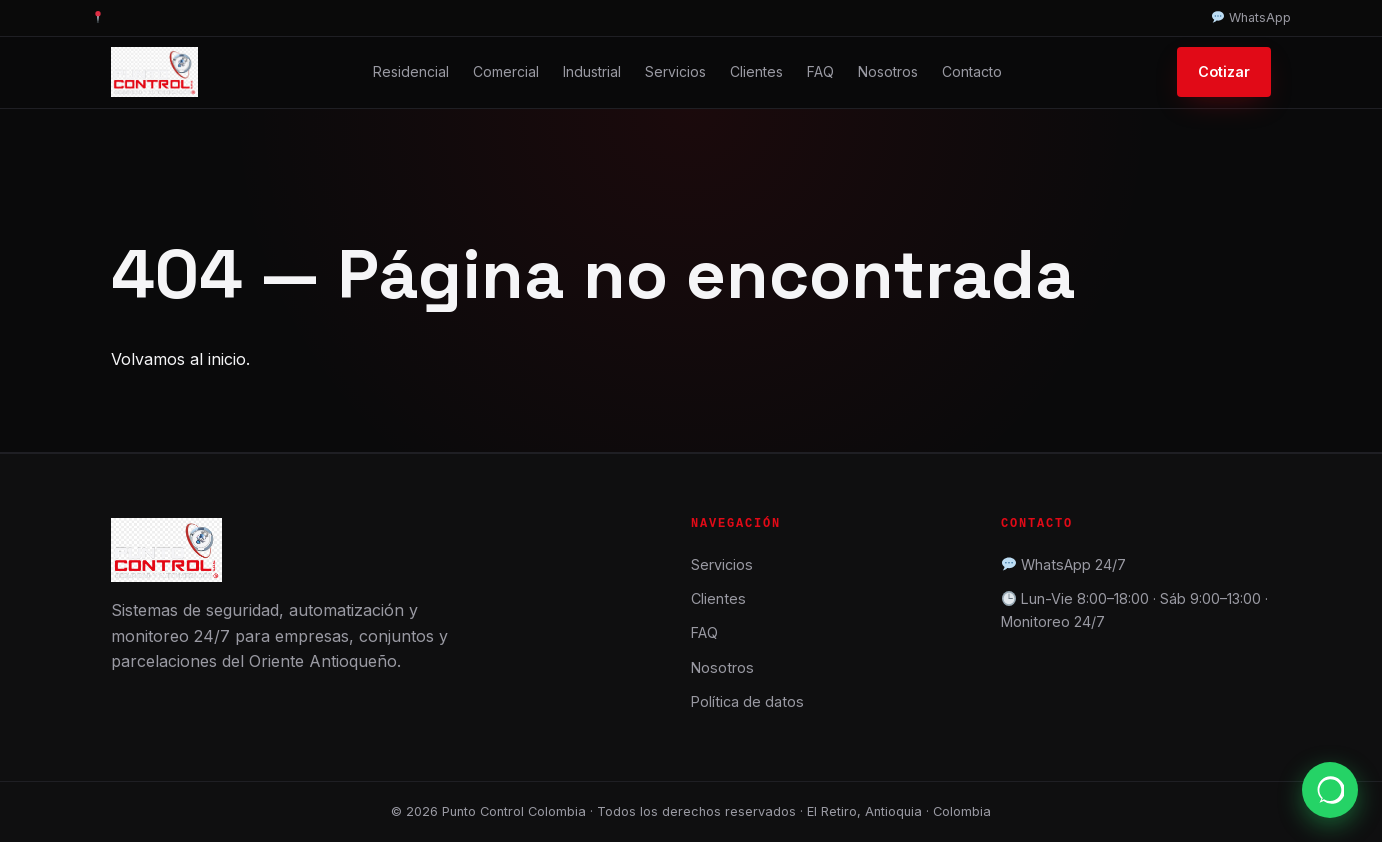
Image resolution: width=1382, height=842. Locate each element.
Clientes (756, 71)
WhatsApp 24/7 (1073, 564)
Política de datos (747, 701)
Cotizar (1224, 71)
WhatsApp (1251, 17)
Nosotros (888, 71)
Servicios (675, 71)
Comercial (506, 71)
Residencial (411, 71)
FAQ (820, 71)
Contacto (972, 71)
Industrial (592, 71)
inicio (227, 359)
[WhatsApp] (1330, 790)
